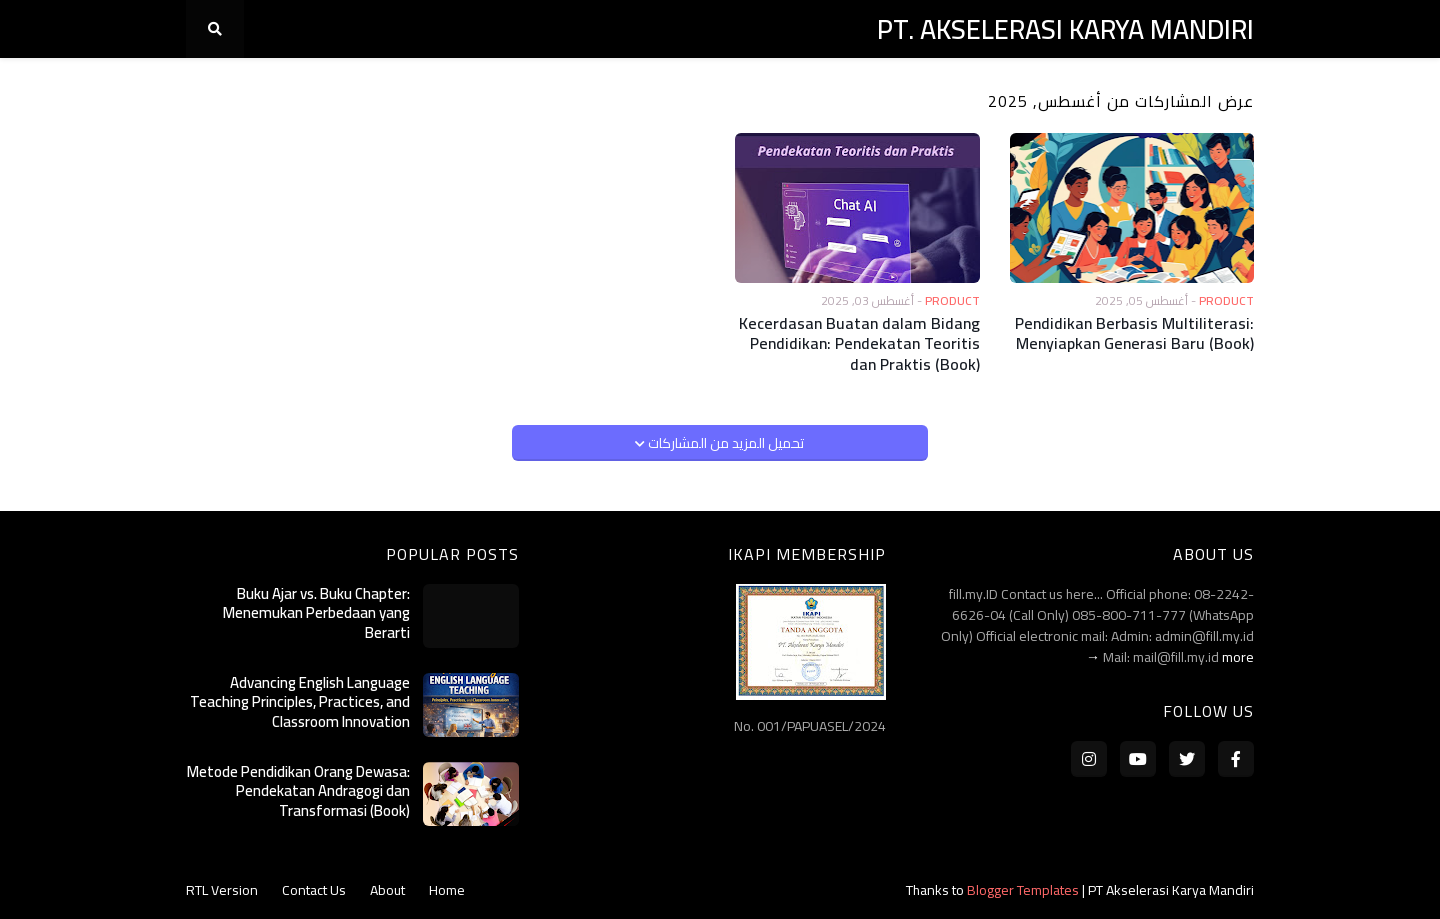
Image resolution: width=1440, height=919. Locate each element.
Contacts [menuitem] (996, 87)
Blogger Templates (1023, 890)
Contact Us (314, 890)
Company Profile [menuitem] (1116, 87)
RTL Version (222, 890)
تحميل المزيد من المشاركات (724, 443)
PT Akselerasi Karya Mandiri (1171, 890)
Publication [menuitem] (616, 87)
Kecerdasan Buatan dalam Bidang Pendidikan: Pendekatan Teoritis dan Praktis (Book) (859, 344)
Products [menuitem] (901, 87)
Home (447, 890)
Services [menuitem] (811, 87)
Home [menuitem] (1222, 87)
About (387, 890)
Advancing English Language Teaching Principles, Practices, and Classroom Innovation (300, 702)
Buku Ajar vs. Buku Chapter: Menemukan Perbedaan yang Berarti (316, 613)
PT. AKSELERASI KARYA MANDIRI (1065, 29)
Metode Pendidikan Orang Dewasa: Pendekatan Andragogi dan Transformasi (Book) (298, 791)
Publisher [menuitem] (720, 87)
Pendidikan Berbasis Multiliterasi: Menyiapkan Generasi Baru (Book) (1134, 334)
